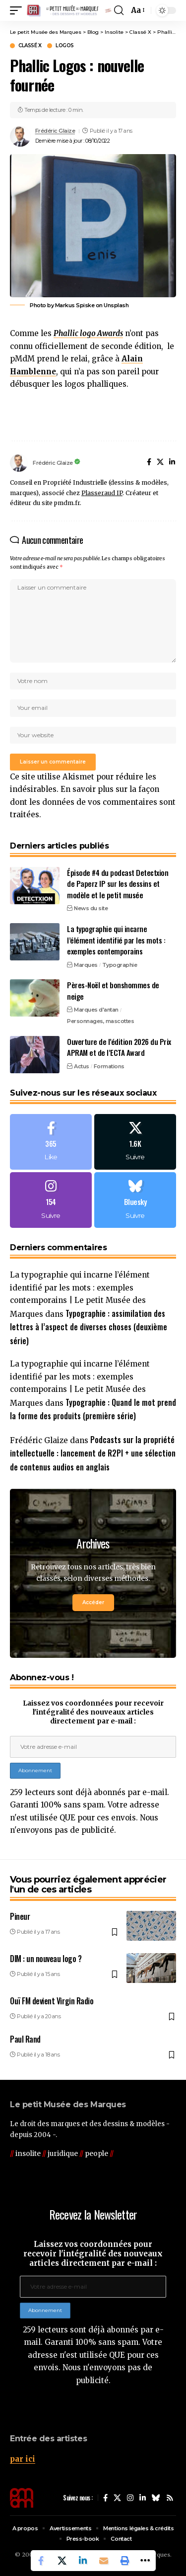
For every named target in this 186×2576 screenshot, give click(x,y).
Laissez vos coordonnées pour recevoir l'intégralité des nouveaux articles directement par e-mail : (93, 1712)
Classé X (29, 45)
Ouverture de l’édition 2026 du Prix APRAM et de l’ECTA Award (119, 1047)
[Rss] (170, 2497)
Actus (81, 1066)
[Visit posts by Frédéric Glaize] (20, 136)
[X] (160, 462)
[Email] (103, 2560)
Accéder (93, 1602)
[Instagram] (51, 1200)
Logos (65, 45)
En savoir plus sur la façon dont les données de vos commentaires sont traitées (93, 801)
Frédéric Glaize (55, 130)
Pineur (20, 1916)
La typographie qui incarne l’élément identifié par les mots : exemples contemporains (116, 939)
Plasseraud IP (102, 493)
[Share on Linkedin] (82, 2560)
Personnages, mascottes (100, 1021)
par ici (22, 2459)
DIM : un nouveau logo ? (45, 1959)
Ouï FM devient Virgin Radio (51, 2001)
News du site (91, 908)
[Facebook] (149, 462)
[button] (18, 10)
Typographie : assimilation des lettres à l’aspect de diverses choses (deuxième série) (88, 1327)
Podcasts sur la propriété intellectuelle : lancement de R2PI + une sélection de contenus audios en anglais (93, 1453)
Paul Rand (25, 2039)
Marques (86, 964)
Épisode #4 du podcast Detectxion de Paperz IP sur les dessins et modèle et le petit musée (117, 883)
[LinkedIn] (172, 462)
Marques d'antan (96, 1009)
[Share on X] (62, 2560)
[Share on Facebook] (41, 2560)
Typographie (119, 964)
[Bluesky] (135, 1200)
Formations (109, 1066)
